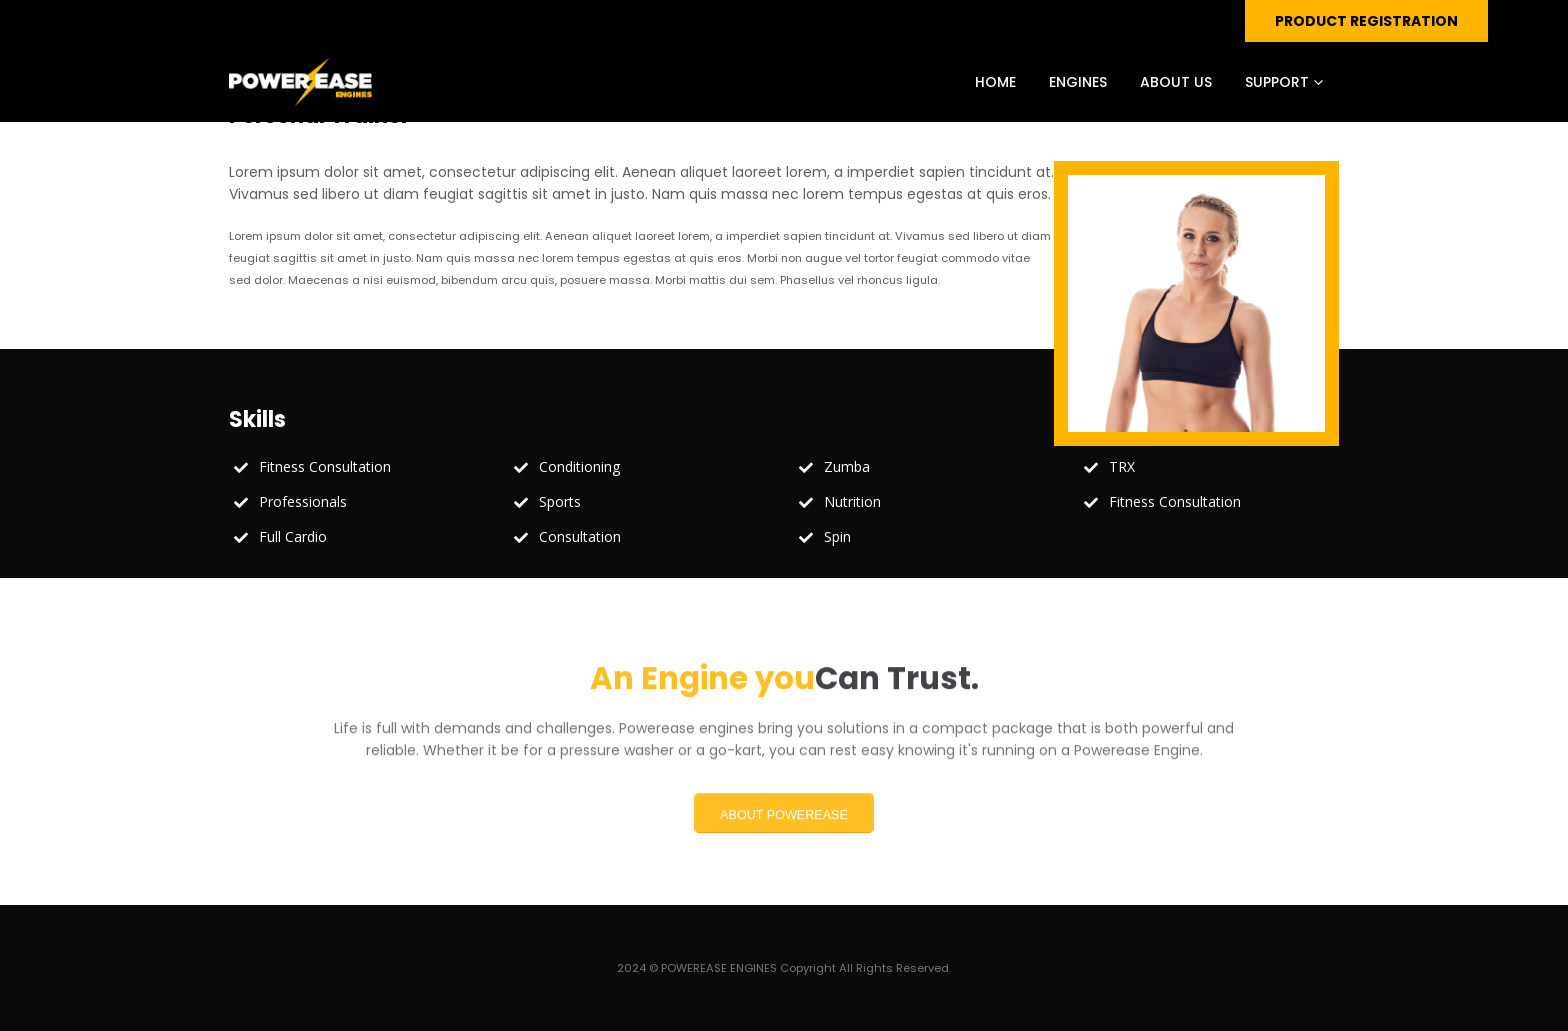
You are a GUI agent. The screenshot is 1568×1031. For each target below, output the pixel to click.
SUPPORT (1277, 82)
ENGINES (1078, 82)
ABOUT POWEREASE (784, 825)
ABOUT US (1176, 82)
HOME (995, 82)
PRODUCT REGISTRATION (1366, 21)
